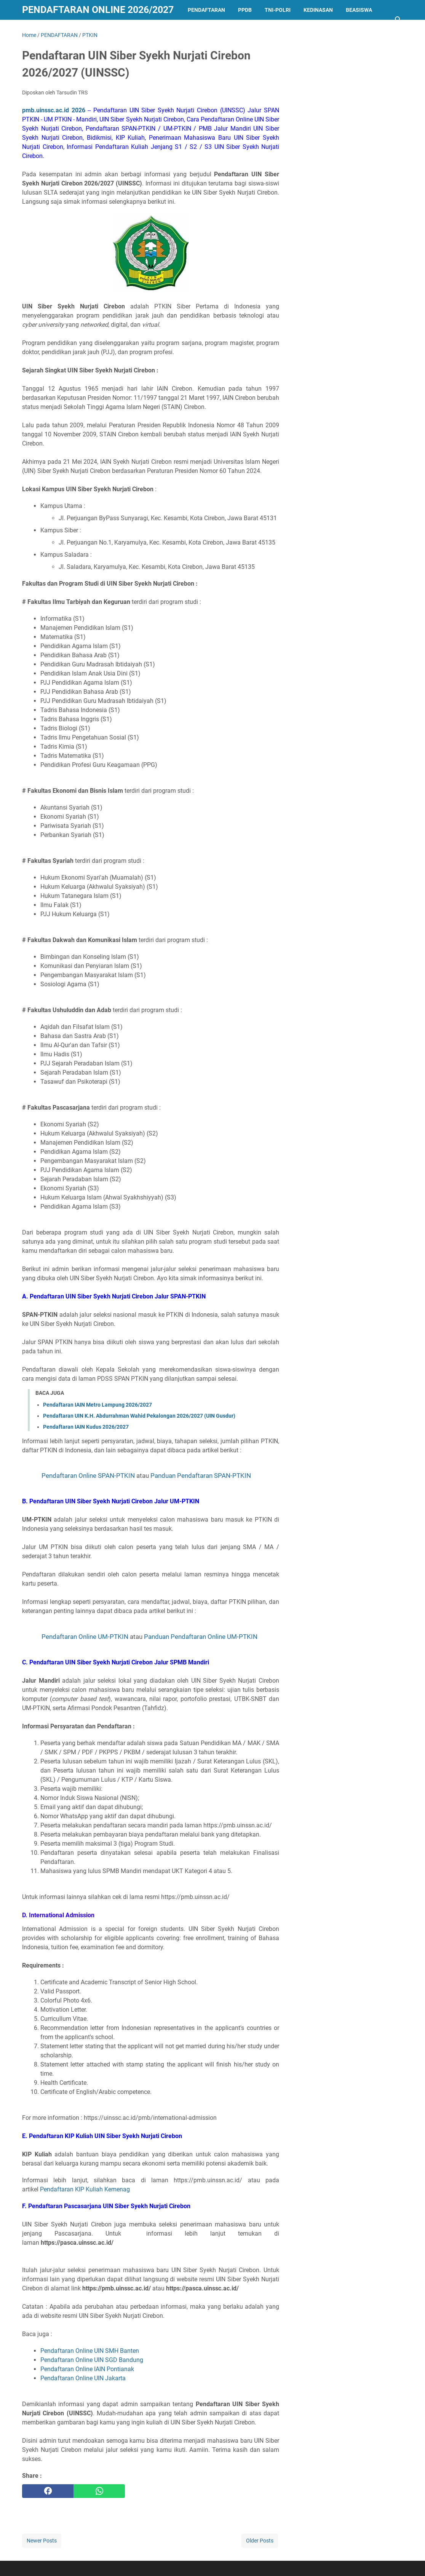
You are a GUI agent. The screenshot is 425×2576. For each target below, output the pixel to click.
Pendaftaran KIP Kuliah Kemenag (85, 2189)
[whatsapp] (99, 2491)
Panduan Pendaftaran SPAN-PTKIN (200, 1475)
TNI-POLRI (278, 10)
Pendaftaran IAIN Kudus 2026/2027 (86, 1427)
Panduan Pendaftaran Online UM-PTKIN (200, 1636)
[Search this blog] (398, 19)
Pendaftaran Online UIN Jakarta (83, 2378)
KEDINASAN (318, 10)
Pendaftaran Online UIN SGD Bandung (91, 2360)
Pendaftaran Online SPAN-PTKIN (88, 1475)
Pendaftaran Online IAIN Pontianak (87, 2369)
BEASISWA (359, 10)
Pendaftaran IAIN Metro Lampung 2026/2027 (97, 1405)
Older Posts (259, 2541)
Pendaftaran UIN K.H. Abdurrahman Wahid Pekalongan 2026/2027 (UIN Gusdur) (139, 1416)
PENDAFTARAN (206, 10)
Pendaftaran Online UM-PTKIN (85, 1636)
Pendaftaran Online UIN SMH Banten (89, 2350)
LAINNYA (40, 30)
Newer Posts (42, 2541)
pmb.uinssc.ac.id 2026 (53, 110)
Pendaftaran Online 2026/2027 (98, 9)
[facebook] (47, 2491)
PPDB (245, 10)
